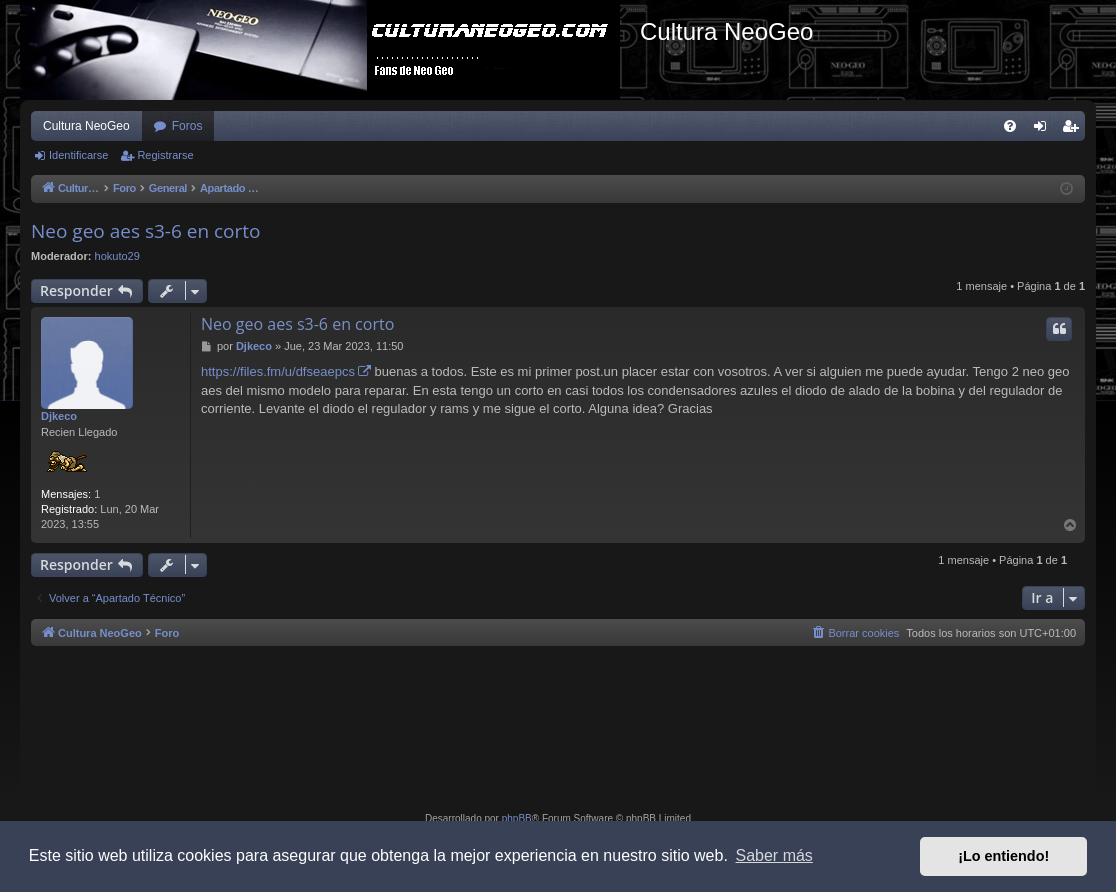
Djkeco (59, 416)
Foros (187, 126)
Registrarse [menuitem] (1074, 130)
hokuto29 (117, 256)
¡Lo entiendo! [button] (1003, 856)
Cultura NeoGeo (86, 126)
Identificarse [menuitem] (1044, 130)
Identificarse (78, 155)
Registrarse (165, 155)
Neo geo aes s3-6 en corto (146, 231)
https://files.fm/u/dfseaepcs (278, 371)
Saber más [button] (774, 855)
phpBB (517, 818)
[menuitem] (1010, 126)
